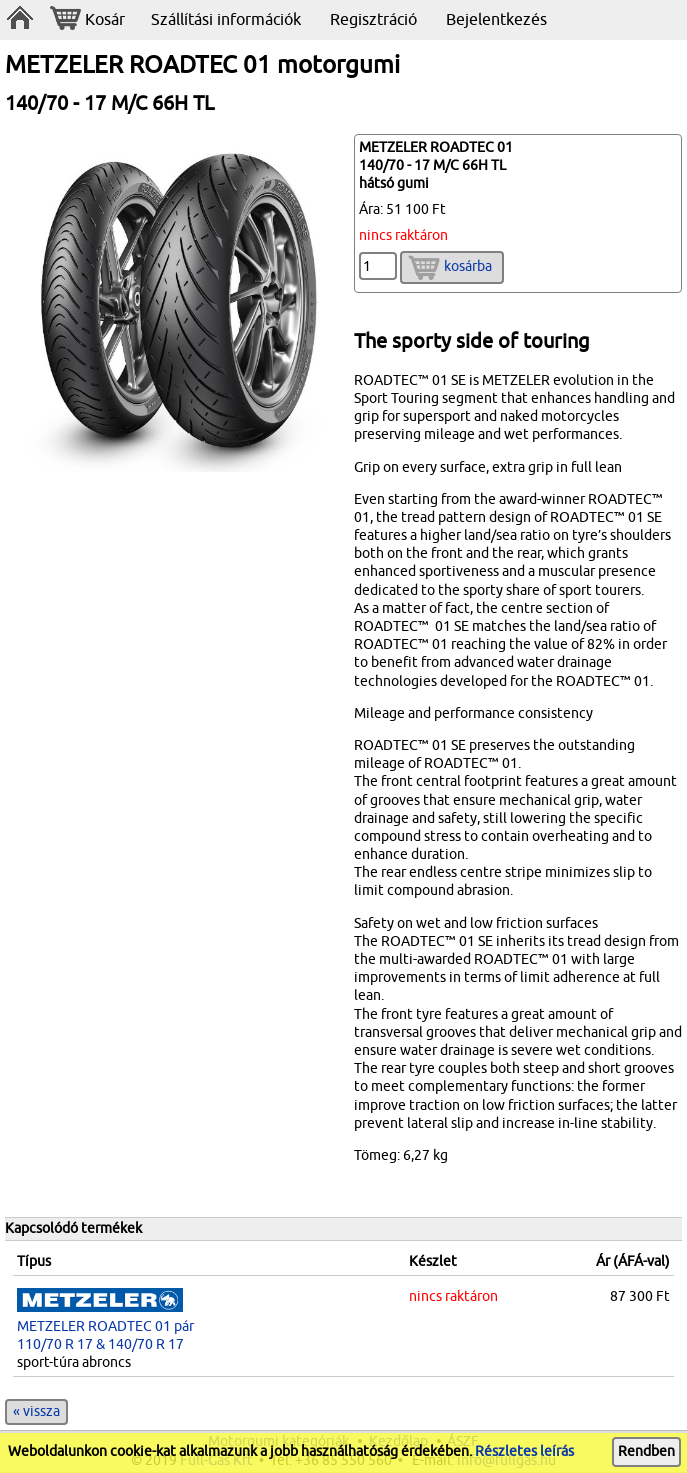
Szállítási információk (226, 20)
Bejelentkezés (496, 20)
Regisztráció (373, 20)
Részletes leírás (524, 1451)
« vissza (36, 1411)
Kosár (87, 20)
